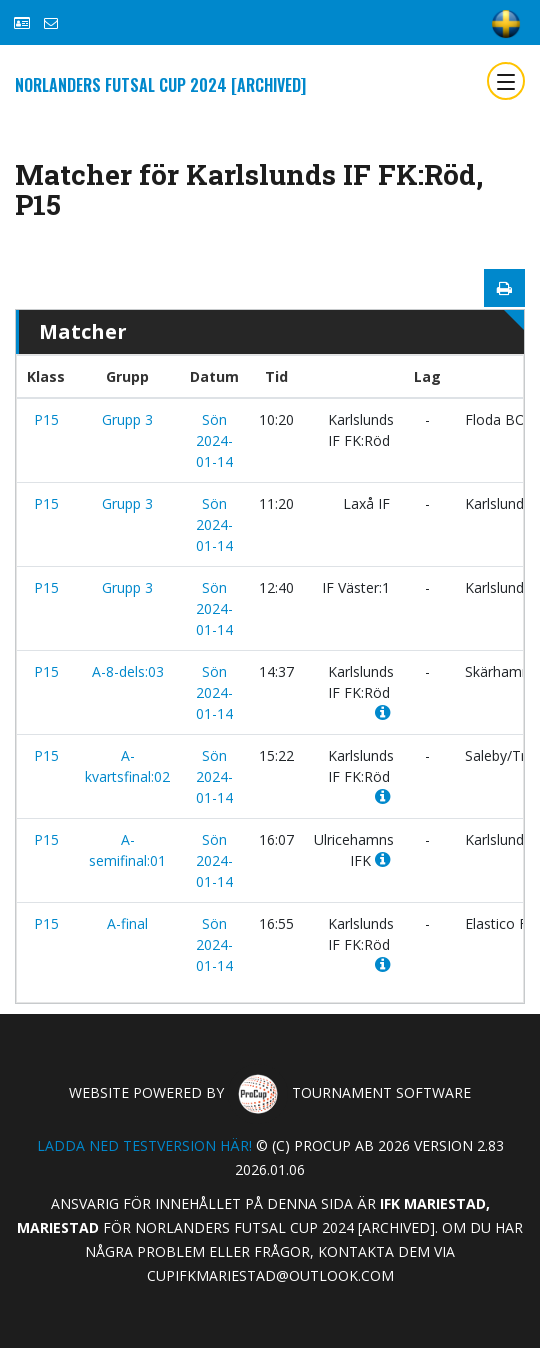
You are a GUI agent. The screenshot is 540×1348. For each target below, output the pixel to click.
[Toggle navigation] (506, 81)
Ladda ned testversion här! (144, 1145)
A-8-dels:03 (128, 671)
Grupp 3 (127, 419)
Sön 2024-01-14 (214, 440)
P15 (46, 419)
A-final (127, 923)
